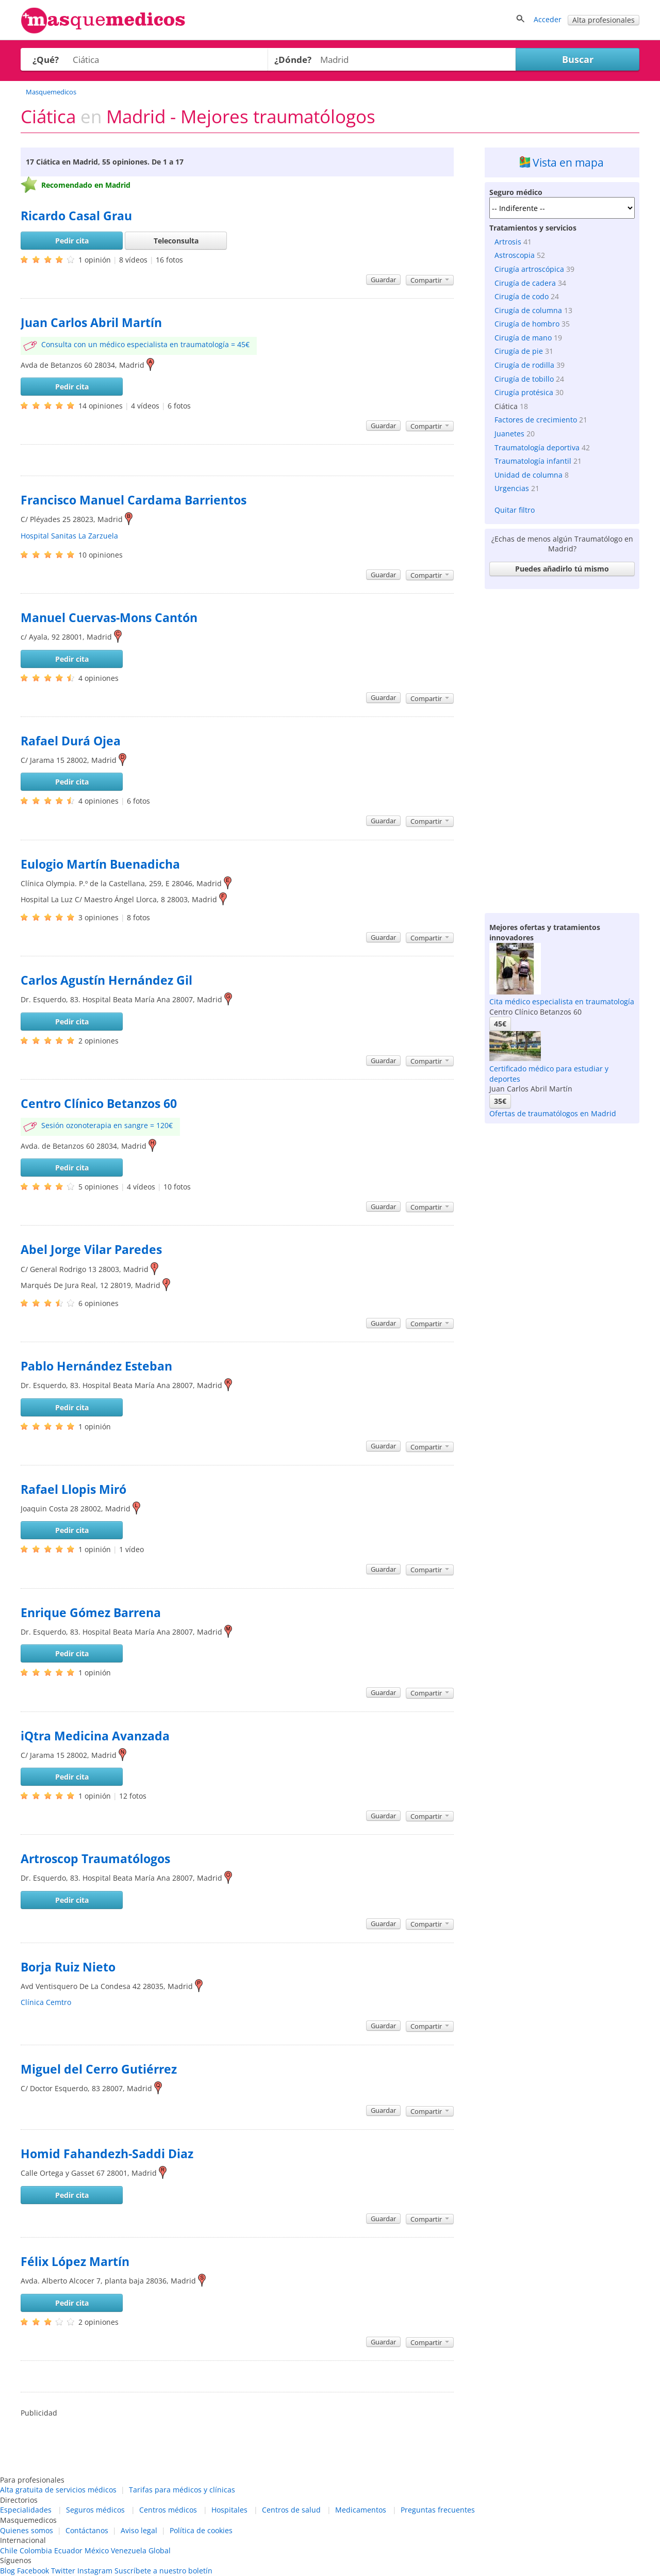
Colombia (36, 2550)
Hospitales (229, 2510)
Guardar (383, 279)
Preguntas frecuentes (438, 2510)
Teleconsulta (176, 241)
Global (159, 2550)
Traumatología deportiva (537, 447)
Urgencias (511, 488)
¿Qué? (45, 60)
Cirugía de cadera (525, 283)
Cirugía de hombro (526, 324)
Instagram (94, 2570)
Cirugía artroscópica (529, 269)
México (97, 2550)
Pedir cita (72, 241)
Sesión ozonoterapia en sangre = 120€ (107, 1125)
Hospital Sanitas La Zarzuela (69, 536)
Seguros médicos (95, 2510)
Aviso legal (139, 2530)
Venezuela (128, 2550)
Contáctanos (86, 2530)
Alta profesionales (603, 20)
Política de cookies (201, 2530)
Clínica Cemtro (46, 2002)
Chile (9, 2550)
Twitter (63, 2570)
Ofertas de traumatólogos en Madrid (552, 1113)
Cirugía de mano (523, 338)
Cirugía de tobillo (524, 379)
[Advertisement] (562, 748)
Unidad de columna (528, 475)
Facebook (33, 2570)
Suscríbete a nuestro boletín (163, 2570)
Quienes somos (26, 2530)
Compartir (429, 280)
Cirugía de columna (528, 310)
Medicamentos (360, 2510)
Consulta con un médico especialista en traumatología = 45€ (145, 344)
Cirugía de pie (518, 351)
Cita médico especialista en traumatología (561, 1001)
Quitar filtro (514, 510)
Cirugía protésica (523, 392)
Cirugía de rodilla (524, 365)
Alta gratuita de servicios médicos (58, 2490)
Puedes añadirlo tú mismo (562, 569)
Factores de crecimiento (535, 420)
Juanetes (509, 433)
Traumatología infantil (532, 461)
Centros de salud (291, 2510)
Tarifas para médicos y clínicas (182, 2490)
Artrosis (507, 242)
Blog (7, 2570)
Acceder (548, 19)
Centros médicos (168, 2510)
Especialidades (26, 2510)
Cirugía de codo (521, 296)
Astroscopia (514, 255)
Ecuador (68, 2550)
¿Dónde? (292, 60)
